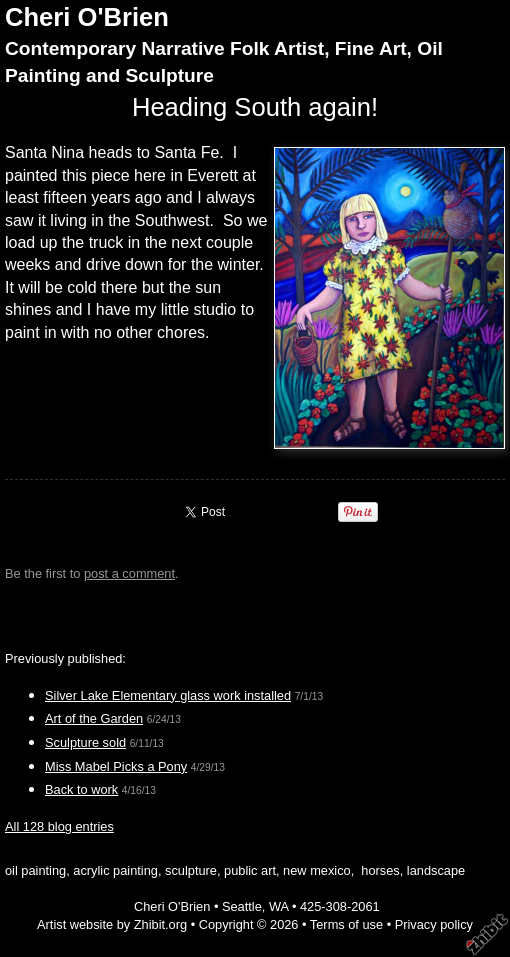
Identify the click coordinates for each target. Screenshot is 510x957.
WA (278, 906)
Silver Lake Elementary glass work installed (168, 695)
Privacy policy (434, 924)
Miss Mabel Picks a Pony (116, 766)
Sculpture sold (85, 742)
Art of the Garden (94, 718)
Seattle (242, 906)
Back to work (81, 789)
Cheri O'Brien (87, 17)
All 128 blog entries (59, 826)
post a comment (129, 573)
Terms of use (346, 924)
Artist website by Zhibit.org (112, 924)
